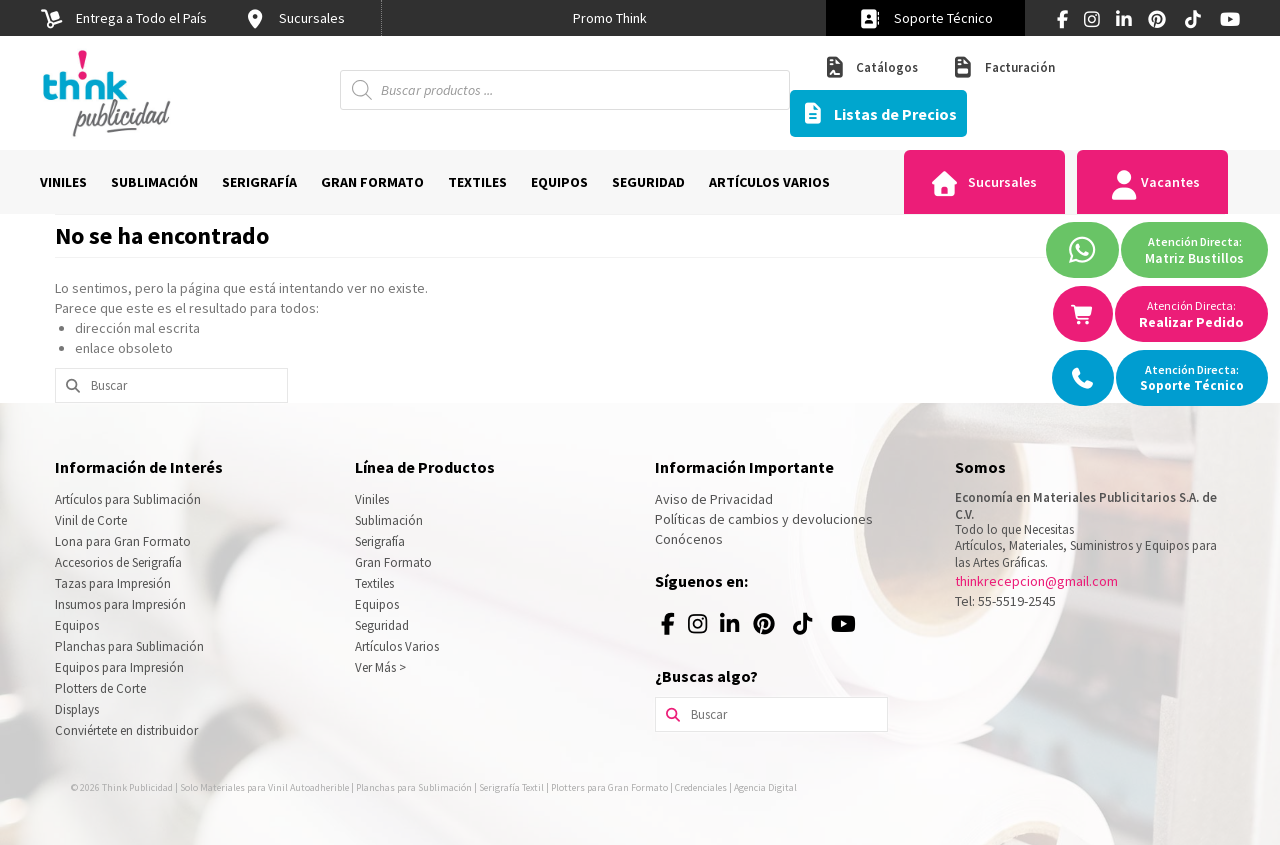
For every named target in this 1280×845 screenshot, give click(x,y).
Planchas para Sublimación (129, 646)
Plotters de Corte (100, 688)
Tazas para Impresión (113, 583)
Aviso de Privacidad (714, 499)
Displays (77, 709)
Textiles (374, 583)
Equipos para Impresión (119, 667)
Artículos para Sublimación (128, 499)
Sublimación (389, 520)
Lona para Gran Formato (123, 541)
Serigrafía (380, 541)
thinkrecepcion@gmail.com (1036, 581)
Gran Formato (393, 562)
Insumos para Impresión (120, 604)
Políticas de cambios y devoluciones (764, 519)
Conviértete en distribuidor (126, 730)
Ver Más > (380, 667)
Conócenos (689, 539)
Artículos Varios (397, 646)
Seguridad (382, 625)
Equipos (77, 625)
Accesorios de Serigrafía (118, 562)
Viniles (372, 499)
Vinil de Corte (91, 520)
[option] (610, 18)
